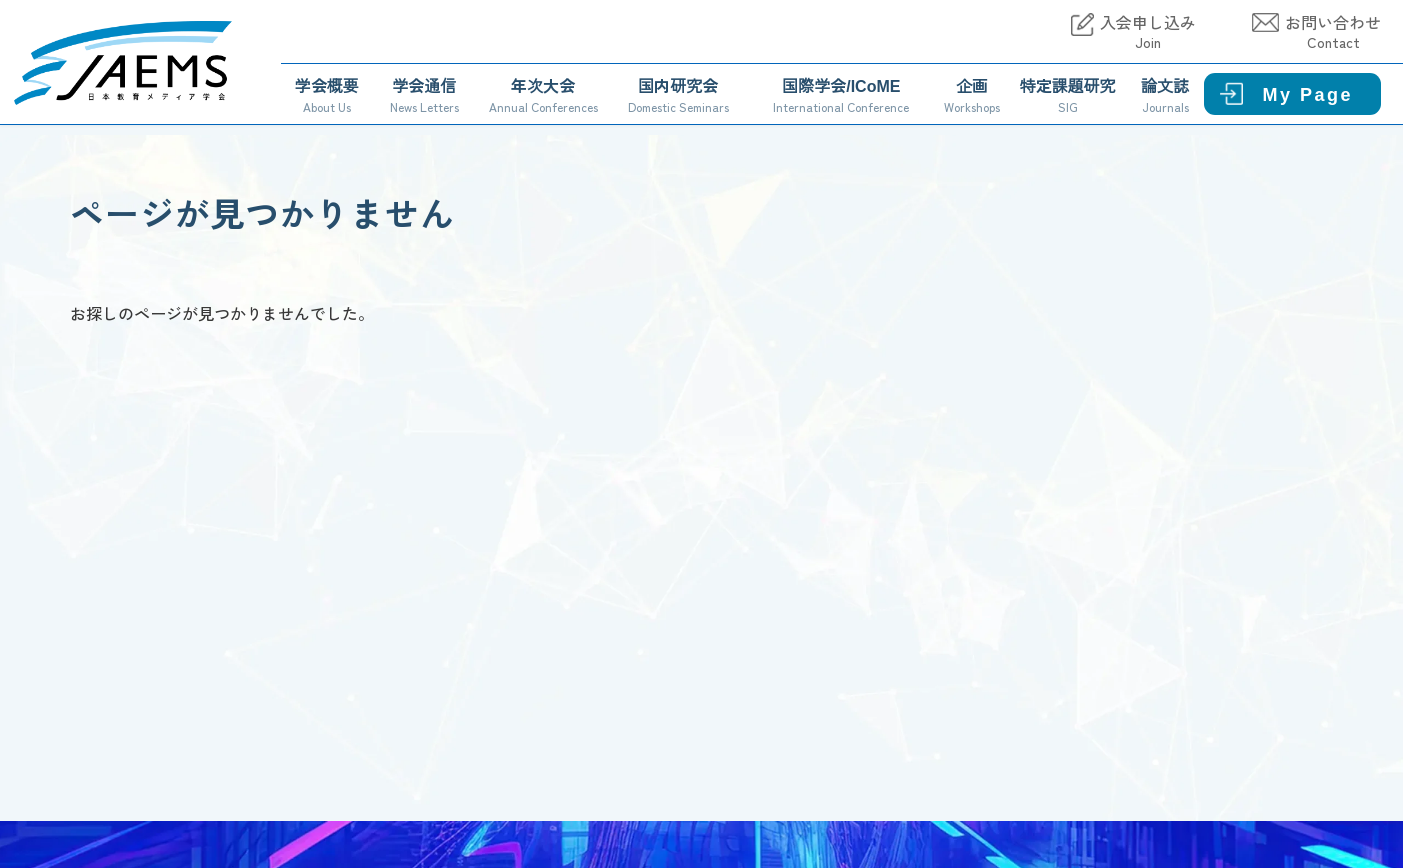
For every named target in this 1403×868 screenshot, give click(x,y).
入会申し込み (1148, 32)
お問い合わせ (1333, 32)
